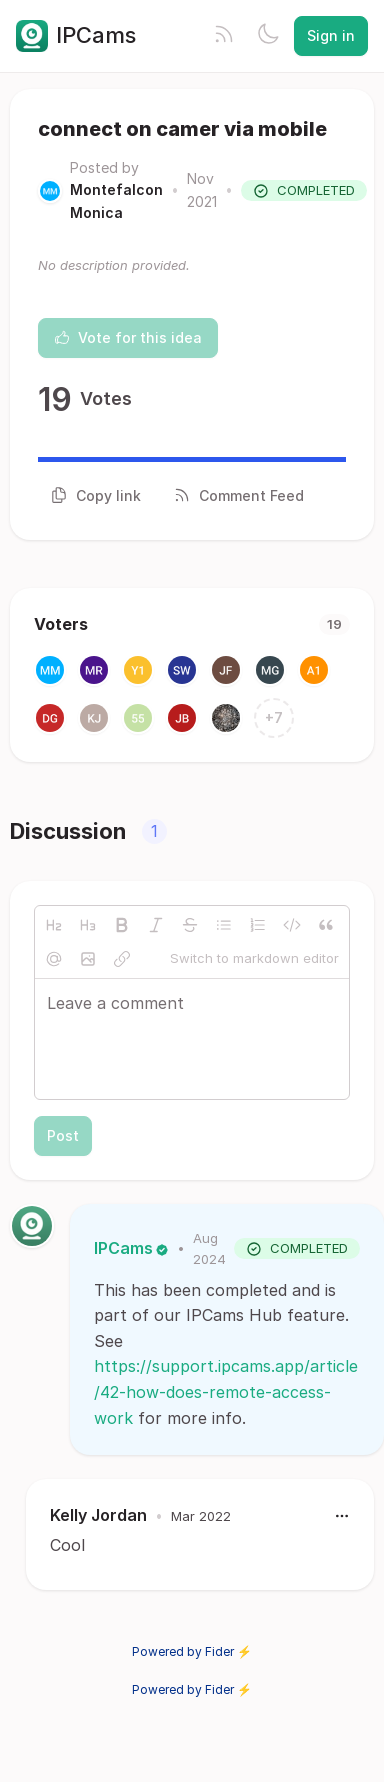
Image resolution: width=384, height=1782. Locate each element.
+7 (274, 717)
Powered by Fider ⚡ (192, 1651)
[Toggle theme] (268, 36)
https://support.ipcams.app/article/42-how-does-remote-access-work (226, 1391)
